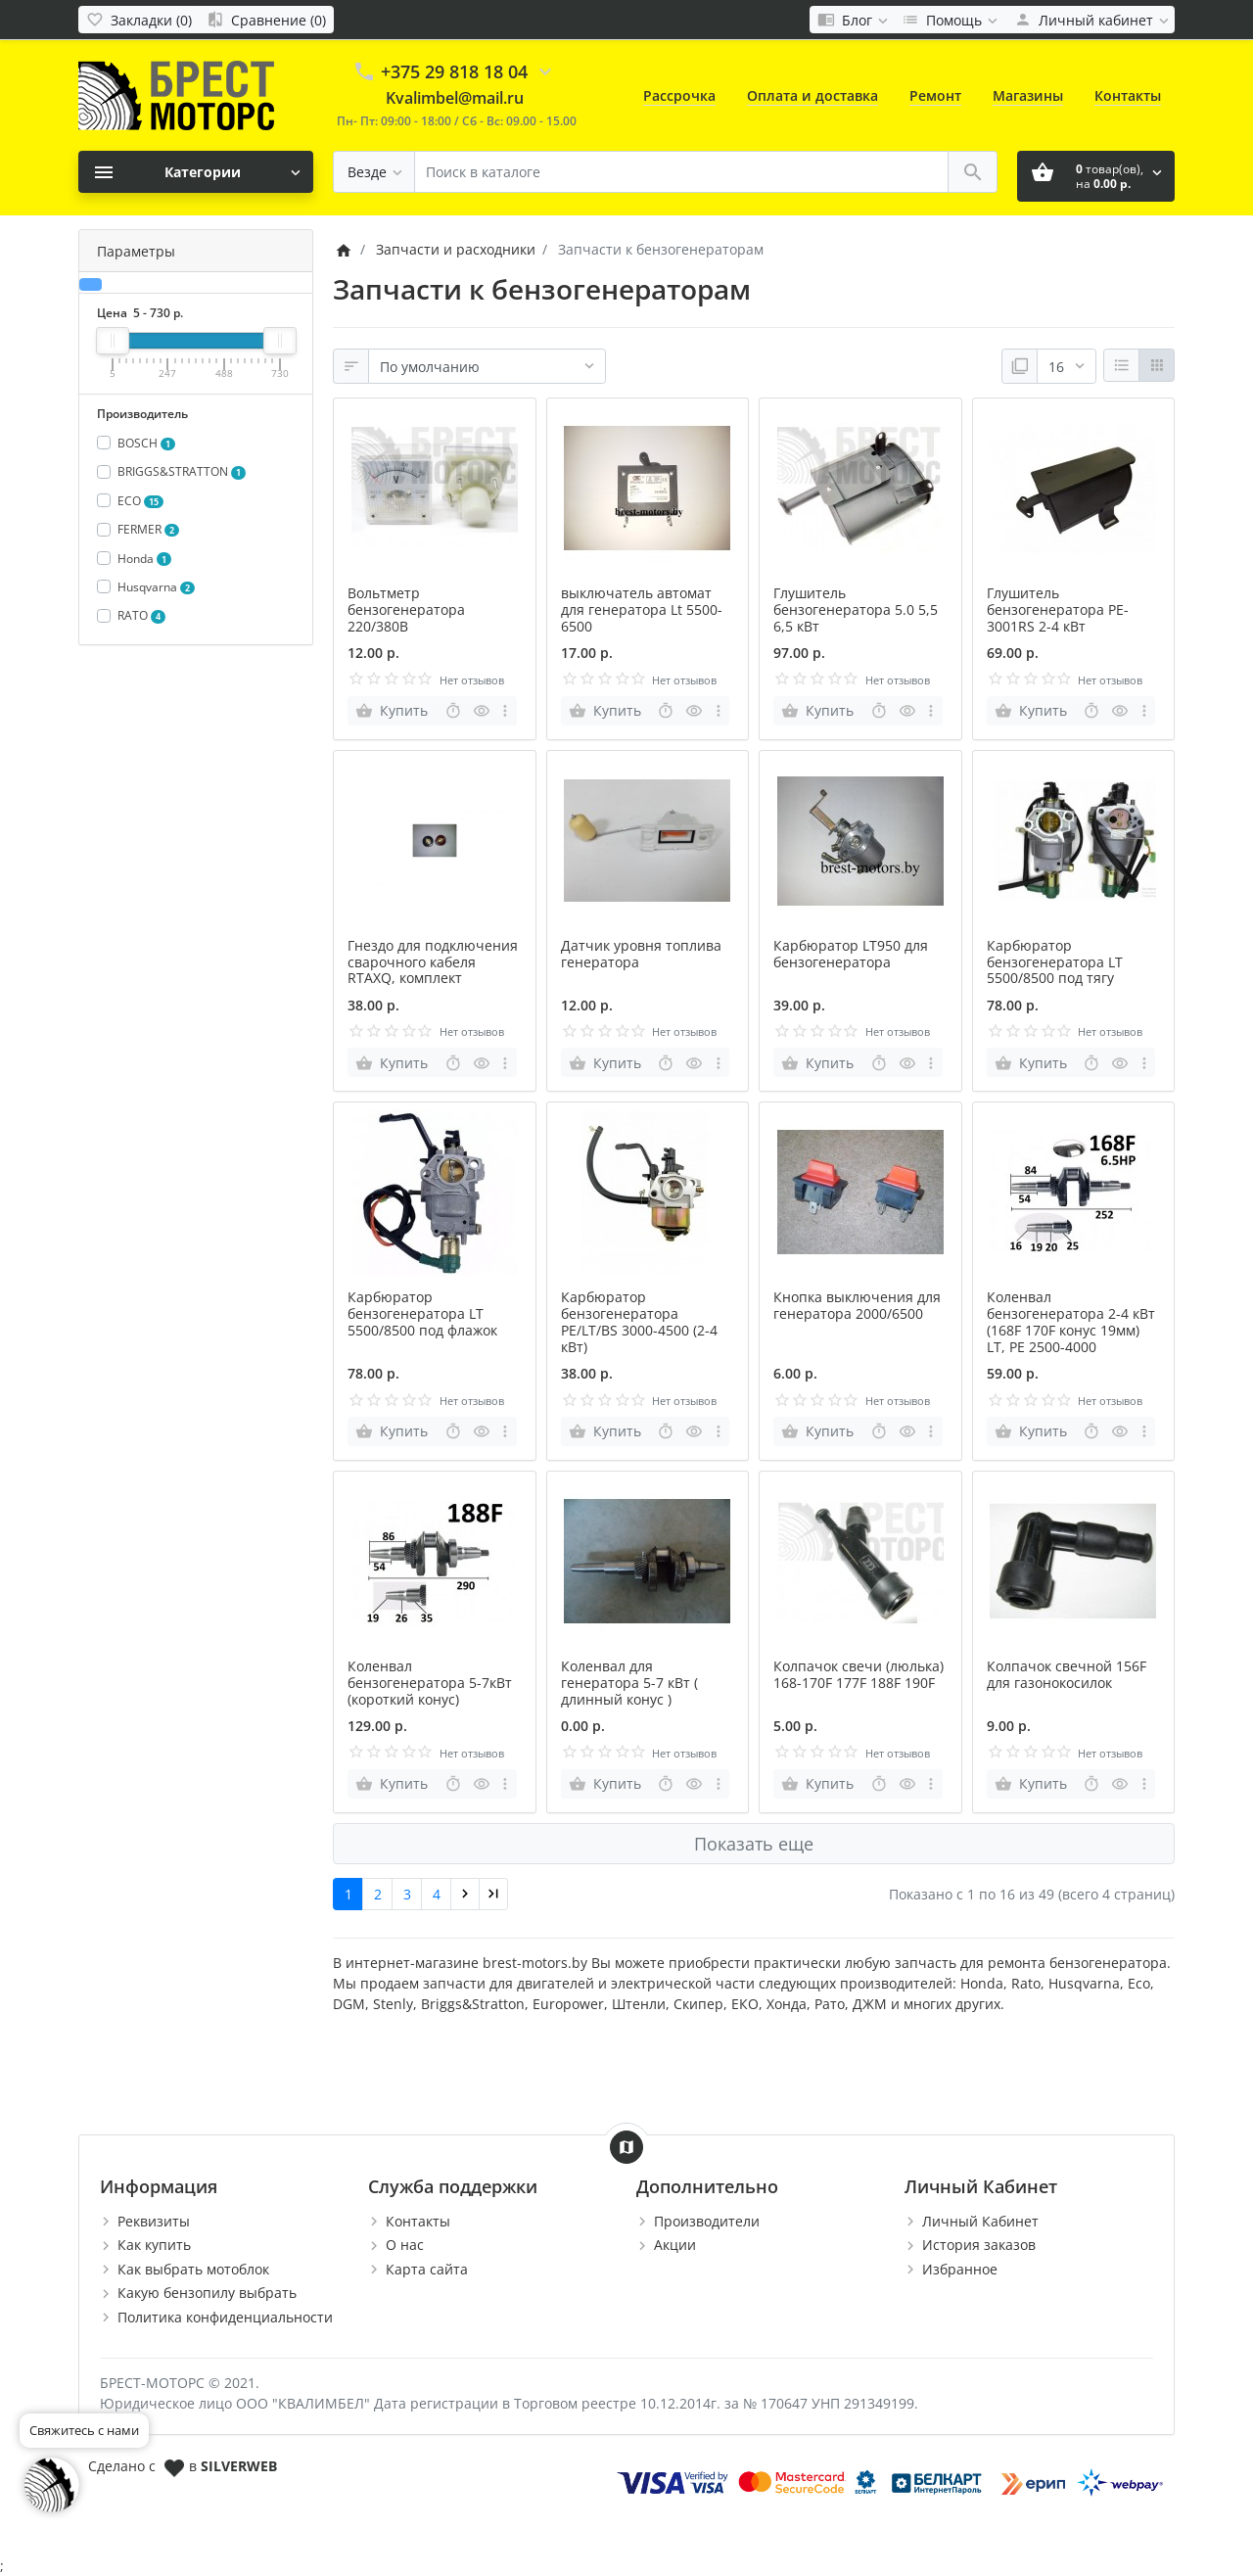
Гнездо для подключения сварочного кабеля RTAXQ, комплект (433, 962)
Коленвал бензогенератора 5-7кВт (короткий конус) (430, 1683)
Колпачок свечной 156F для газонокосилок (1066, 1674)
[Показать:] (1066, 366)
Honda (144, 558)
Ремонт (935, 95)
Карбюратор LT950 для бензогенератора (850, 953)
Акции (675, 2244)
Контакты (1127, 95)
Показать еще (753, 1843)
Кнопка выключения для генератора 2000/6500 (857, 1305)
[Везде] (374, 172)
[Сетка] (1156, 365)
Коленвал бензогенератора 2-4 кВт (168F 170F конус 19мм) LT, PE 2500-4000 (1071, 1321)
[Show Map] (626, 2147)
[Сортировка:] (487, 366)
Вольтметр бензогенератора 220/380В (406, 609)
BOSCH (146, 443)
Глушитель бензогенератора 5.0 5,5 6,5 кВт (855, 609)
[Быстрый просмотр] (481, 711)
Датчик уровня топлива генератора (641, 953)
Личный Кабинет (980, 2221)
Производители (707, 2221)
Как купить (154, 2244)
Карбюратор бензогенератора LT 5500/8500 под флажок (422, 1313)
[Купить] (394, 711)
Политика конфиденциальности (225, 2317)
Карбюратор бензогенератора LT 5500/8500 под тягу (1055, 962)
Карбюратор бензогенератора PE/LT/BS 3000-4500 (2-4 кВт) (639, 1321)
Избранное (960, 2269)
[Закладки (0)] (139, 19)
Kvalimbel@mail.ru (455, 98)
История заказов (979, 2244)
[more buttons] (505, 711)
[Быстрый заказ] (453, 711)
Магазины (1028, 95)
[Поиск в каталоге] (681, 172)
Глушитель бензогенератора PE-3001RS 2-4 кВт (1058, 609)
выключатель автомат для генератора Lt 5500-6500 (641, 609)
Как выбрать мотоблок (193, 2269)
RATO (141, 615)
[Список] (1121, 365)
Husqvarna (156, 587)
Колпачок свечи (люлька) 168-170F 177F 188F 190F (858, 1674)
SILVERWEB (239, 2466)
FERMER (148, 529)
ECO (140, 500)
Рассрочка (679, 95)
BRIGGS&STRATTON (182, 471)
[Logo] (176, 94)
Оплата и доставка (812, 95)
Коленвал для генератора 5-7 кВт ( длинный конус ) (629, 1683)
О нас (405, 2244)
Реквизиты (153, 2221)
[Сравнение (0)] (266, 19)
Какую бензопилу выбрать (207, 2292)
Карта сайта (427, 2269)
